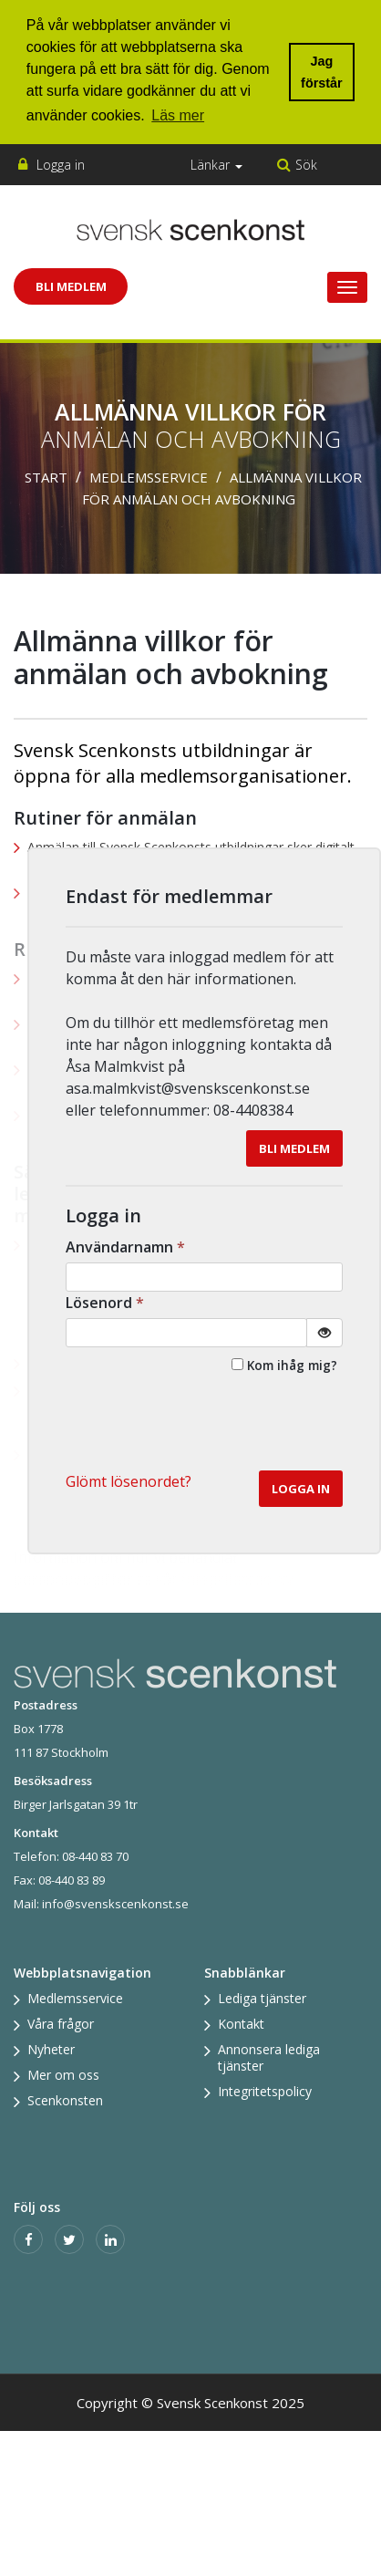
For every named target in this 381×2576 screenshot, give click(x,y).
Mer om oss (63, 2074)
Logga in (60, 164)
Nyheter (51, 2049)
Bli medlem (294, 1148)
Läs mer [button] (177, 115)
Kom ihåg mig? (292, 1365)
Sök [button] (306, 164)
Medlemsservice (148, 477)
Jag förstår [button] (322, 72)
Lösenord (107, 1303)
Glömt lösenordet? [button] (128, 1481)
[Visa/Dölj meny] (347, 287)
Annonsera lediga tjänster (269, 2057)
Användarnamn (127, 1247)
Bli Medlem (71, 286)
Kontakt (241, 2023)
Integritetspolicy (265, 2091)
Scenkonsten (65, 2100)
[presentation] (204, 1425)
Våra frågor (60, 2023)
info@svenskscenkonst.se (115, 1904)
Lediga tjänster (262, 1998)
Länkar (216, 164)
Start (46, 477)
